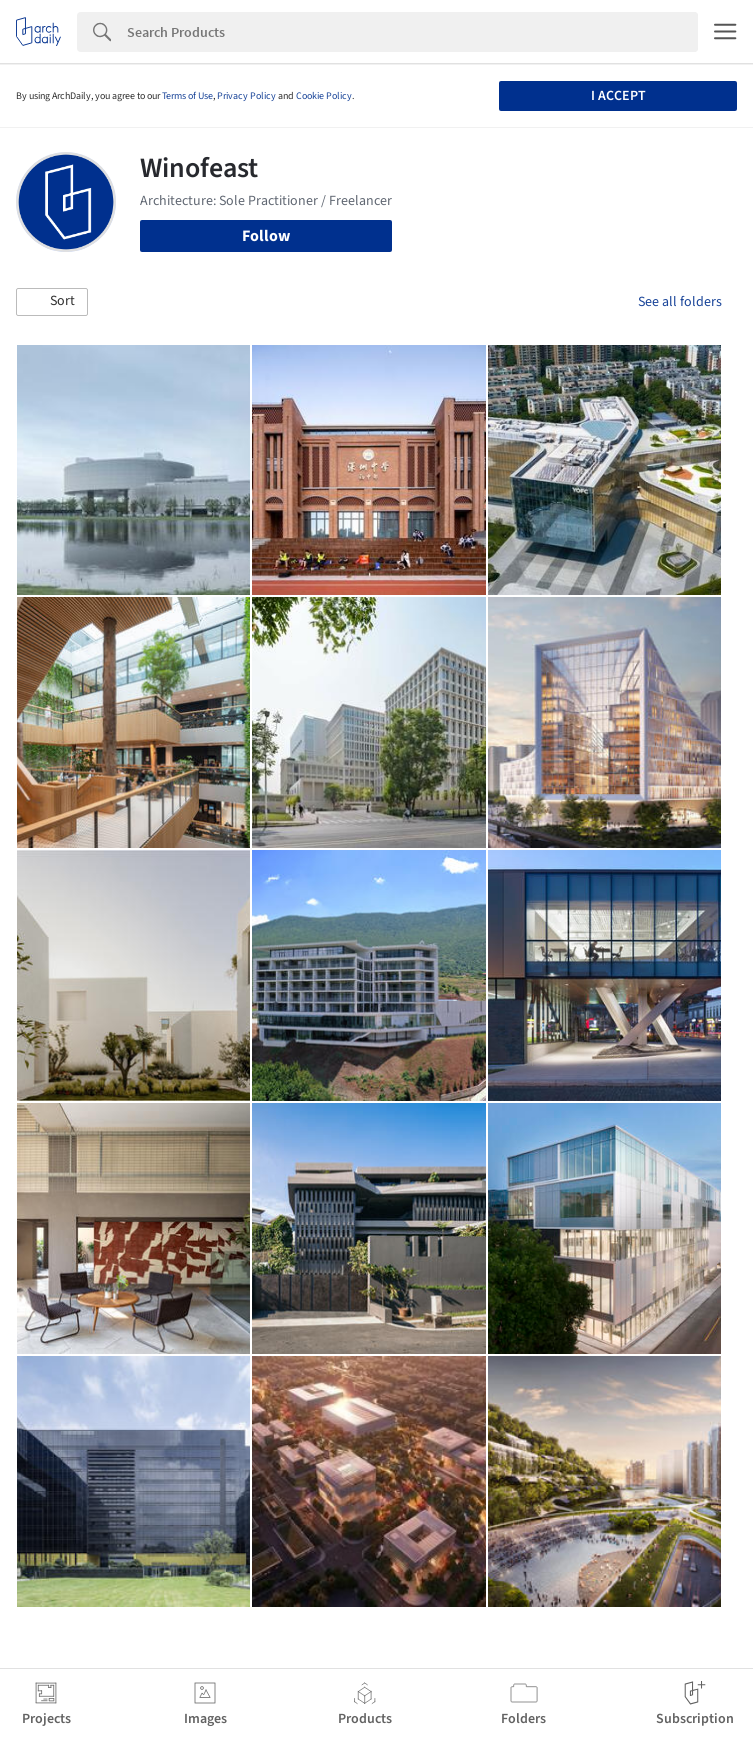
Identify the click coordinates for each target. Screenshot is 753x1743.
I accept (618, 96)
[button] (52, 302)
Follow (266, 236)
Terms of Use (187, 96)
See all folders (680, 302)
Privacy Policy (246, 96)
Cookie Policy (324, 96)
